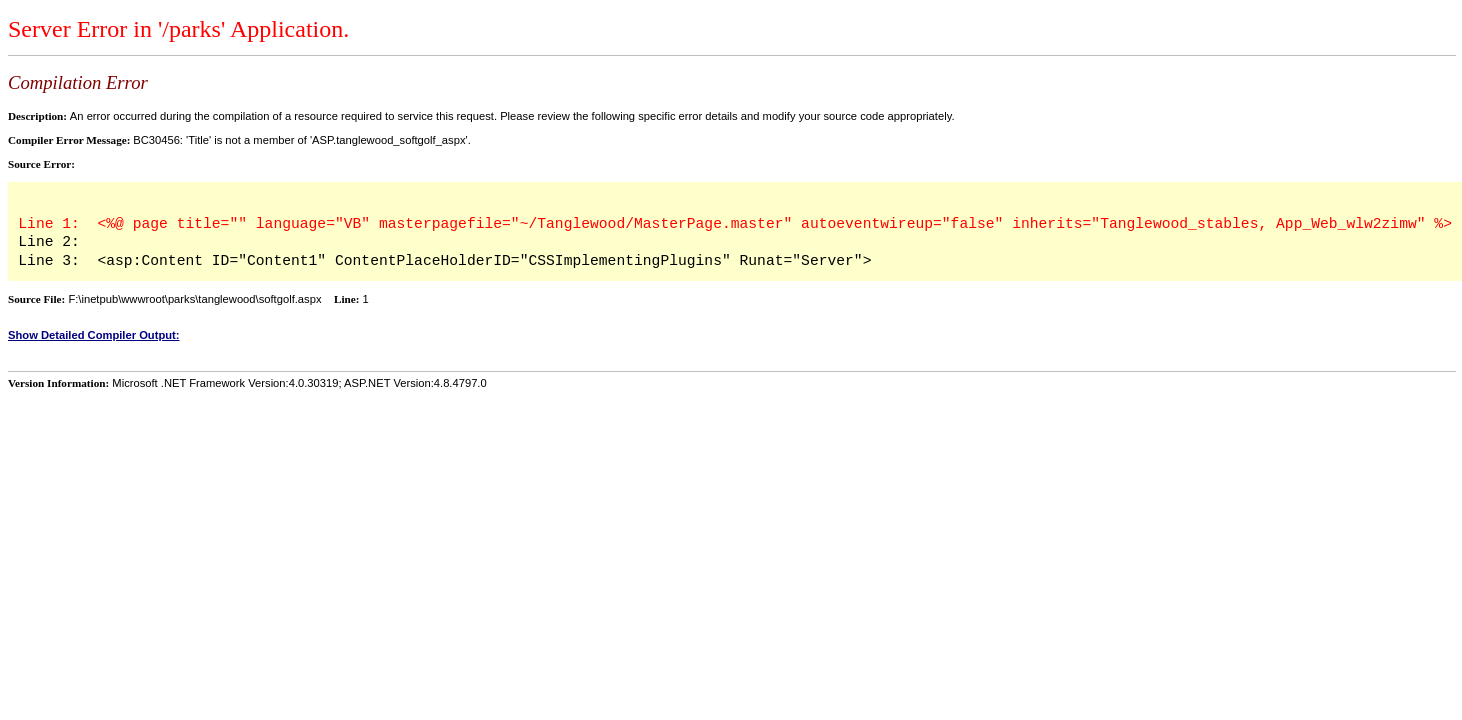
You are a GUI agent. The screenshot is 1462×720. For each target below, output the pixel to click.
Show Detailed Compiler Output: (94, 335)
